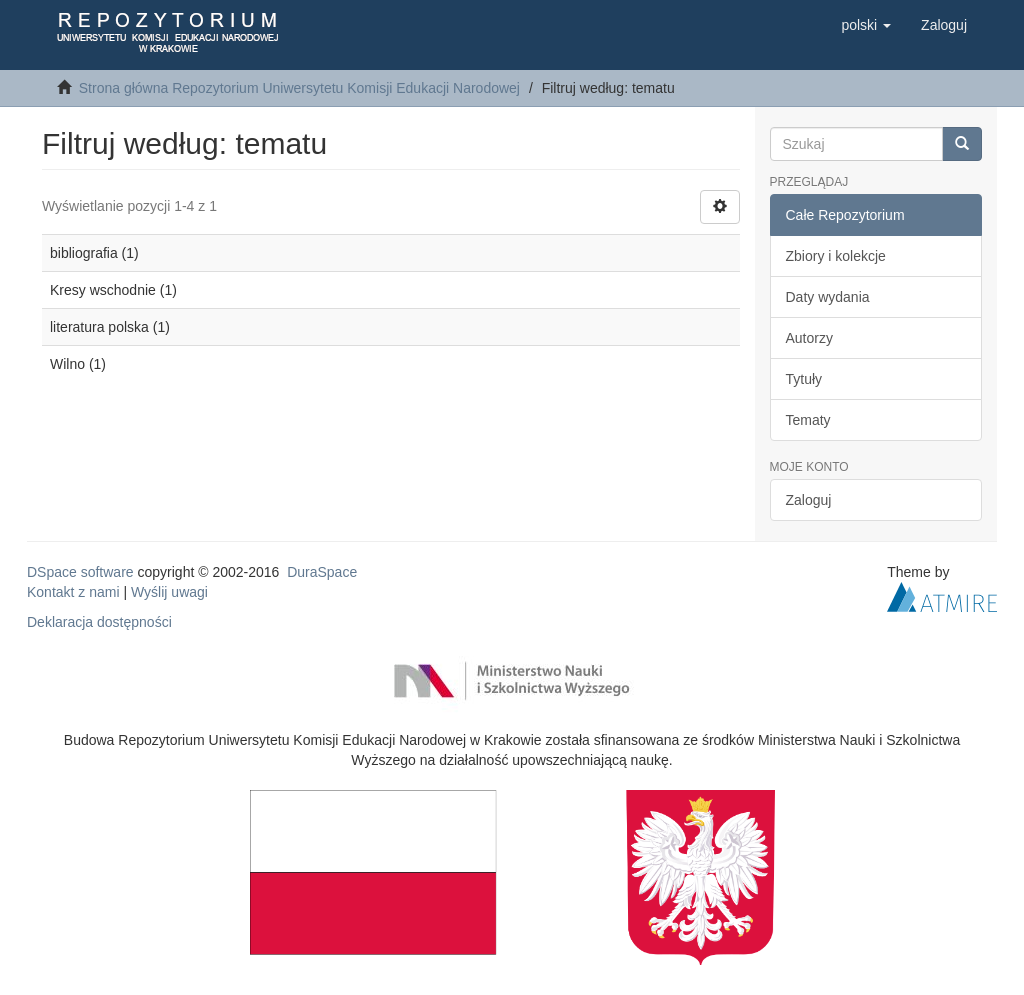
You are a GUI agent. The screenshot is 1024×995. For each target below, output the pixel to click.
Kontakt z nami (73, 592)
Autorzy (809, 338)
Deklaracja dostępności (99, 622)
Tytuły (804, 379)
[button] (866, 25)
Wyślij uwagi (169, 592)
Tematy (808, 420)
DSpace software (80, 572)
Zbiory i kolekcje (836, 256)
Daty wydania (828, 297)
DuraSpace (322, 572)
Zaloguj (809, 500)
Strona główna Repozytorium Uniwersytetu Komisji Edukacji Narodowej (299, 88)
